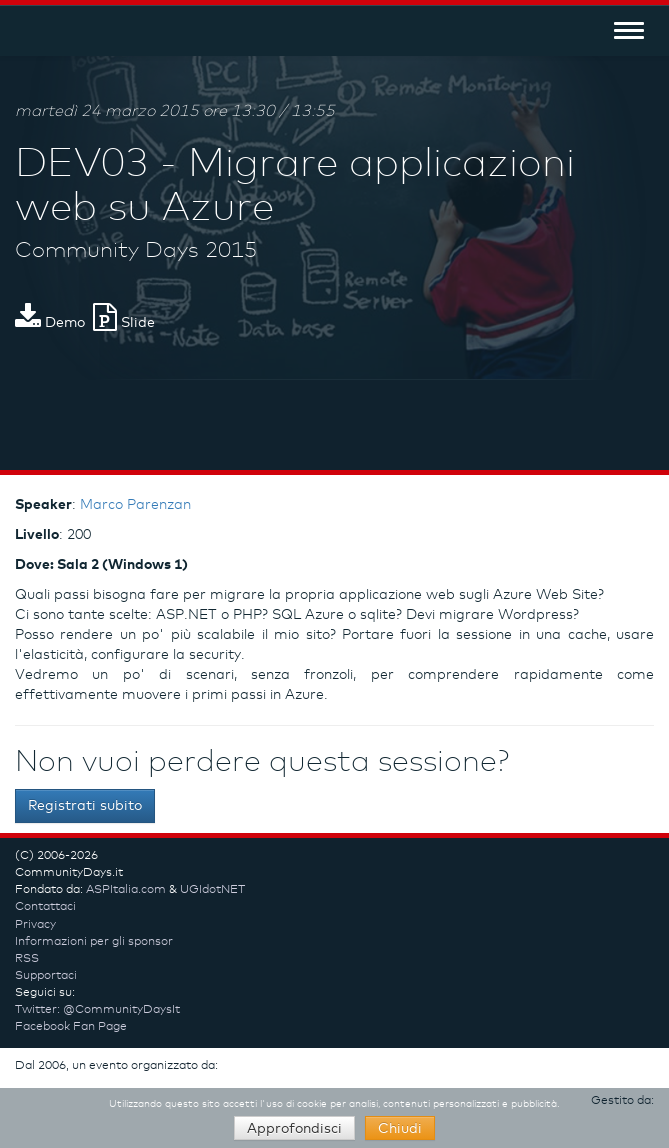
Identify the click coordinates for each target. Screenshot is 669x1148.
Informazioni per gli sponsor (94, 942)
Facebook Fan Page (71, 1027)
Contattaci (45, 907)
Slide (124, 323)
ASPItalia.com (126, 890)
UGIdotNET (212, 890)
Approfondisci (294, 1129)
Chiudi (400, 1129)
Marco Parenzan (135, 505)
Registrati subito (85, 806)
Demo (50, 323)
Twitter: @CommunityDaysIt (97, 1010)
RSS (27, 959)
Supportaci (46, 976)
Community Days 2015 (136, 251)
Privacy (35, 925)
